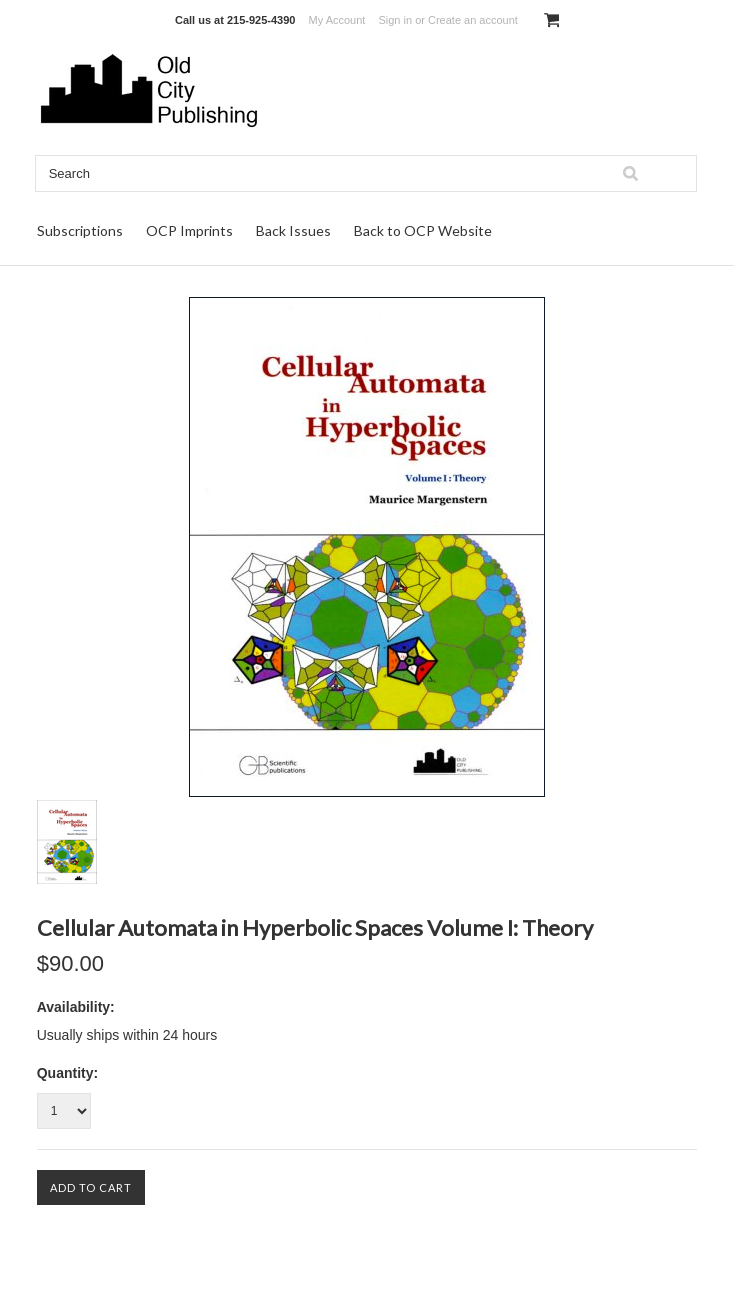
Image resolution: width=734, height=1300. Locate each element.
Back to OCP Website (423, 230)
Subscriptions (80, 230)
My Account (337, 20)
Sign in (395, 20)
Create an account (473, 20)
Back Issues (293, 230)
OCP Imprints (189, 230)
